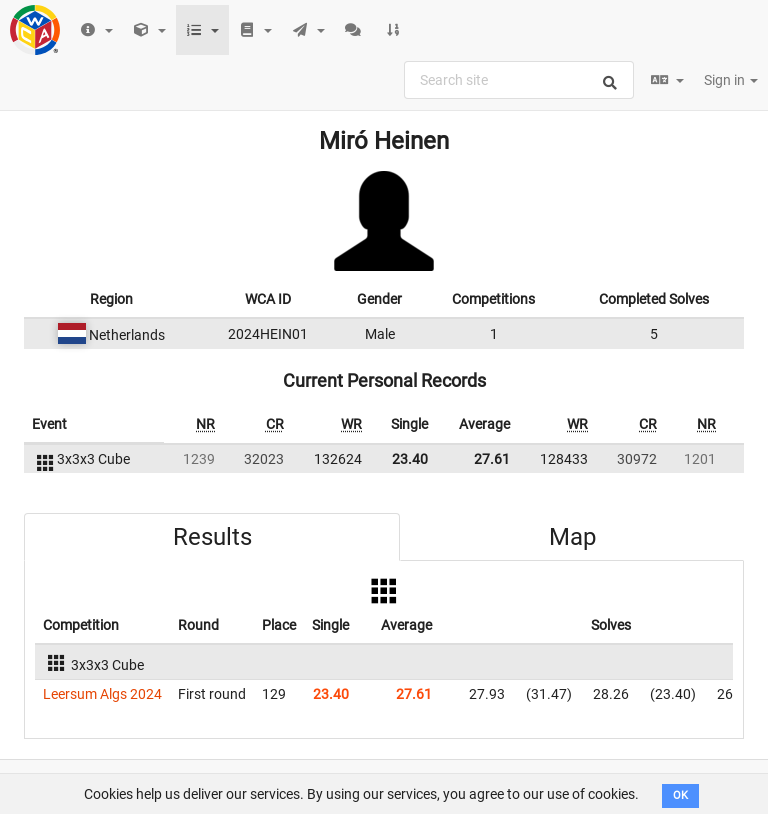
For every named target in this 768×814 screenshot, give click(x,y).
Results (212, 537)
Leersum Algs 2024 (102, 694)
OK (680, 795)
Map (572, 537)
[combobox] (519, 80)
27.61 (492, 459)
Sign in (731, 80)
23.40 (410, 459)
